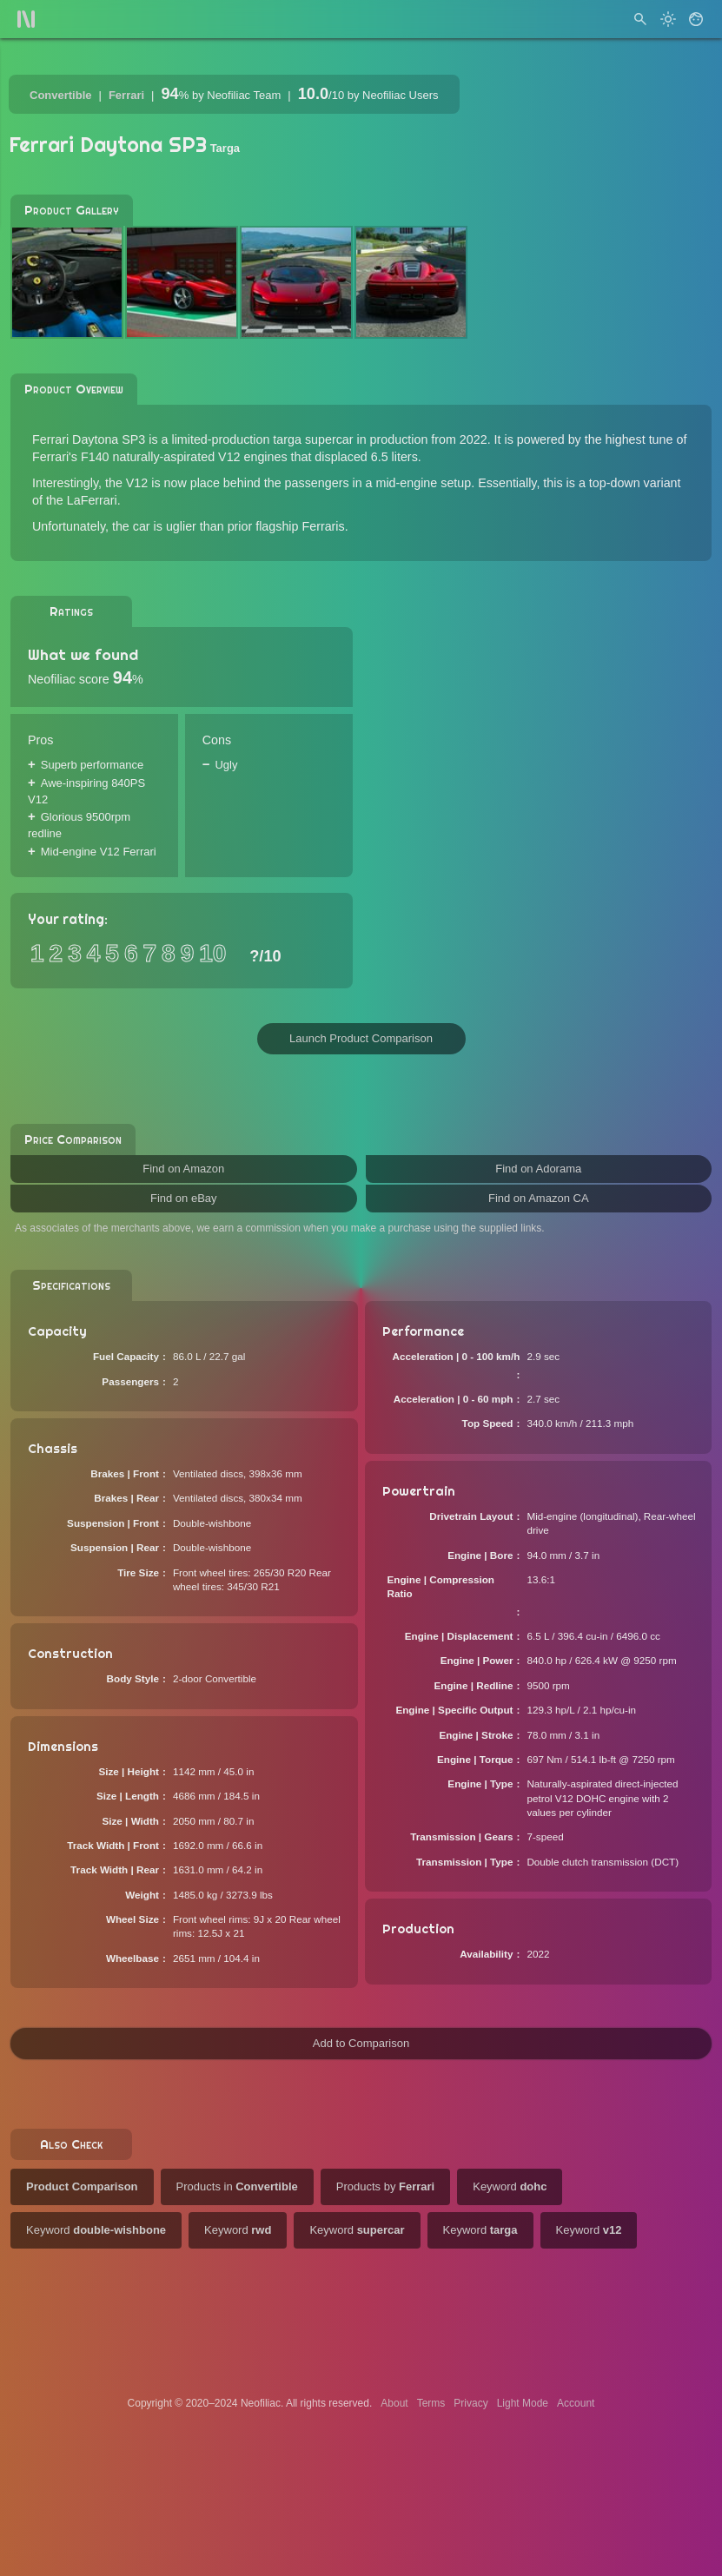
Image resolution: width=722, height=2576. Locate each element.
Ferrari (126, 95)
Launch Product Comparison (361, 1038)
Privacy (470, 2403)
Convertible (61, 95)
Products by (385, 2186)
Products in (237, 2186)
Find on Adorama (538, 1168)
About (394, 2403)
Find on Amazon (183, 1168)
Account (575, 2403)
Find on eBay (183, 1198)
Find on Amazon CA (538, 1198)
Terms (431, 2403)
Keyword (509, 2186)
